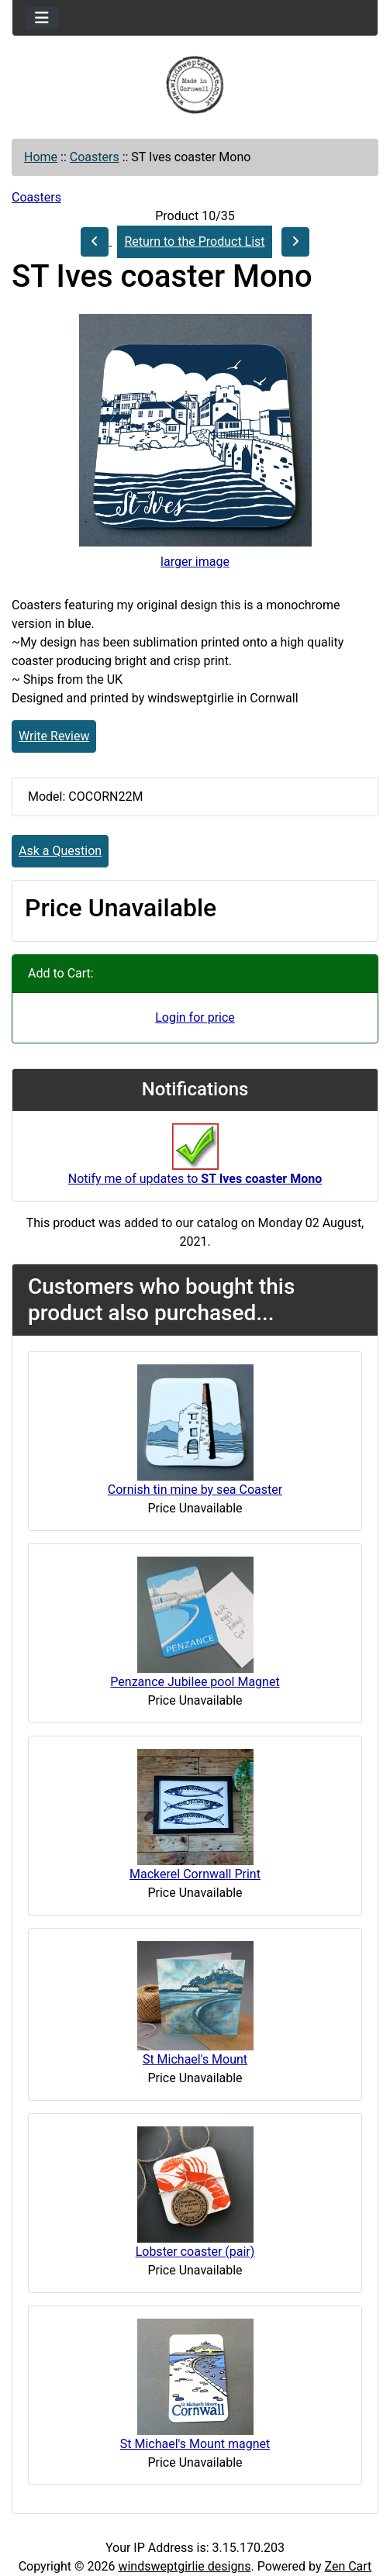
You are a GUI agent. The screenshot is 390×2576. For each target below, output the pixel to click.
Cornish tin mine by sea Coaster (195, 1489)
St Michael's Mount (195, 2059)
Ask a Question (60, 850)
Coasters (94, 157)
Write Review (54, 736)
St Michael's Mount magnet (195, 2443)
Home (40, 157)
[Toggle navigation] (42, 17)
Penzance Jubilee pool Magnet (194, 1681)
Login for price (195, 1017)
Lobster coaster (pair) (195, 2251)
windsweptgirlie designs (184, 2566)
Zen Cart (347, 2566)
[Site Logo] (195, 85)
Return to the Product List (194, 241)
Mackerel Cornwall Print (195, 1874)
